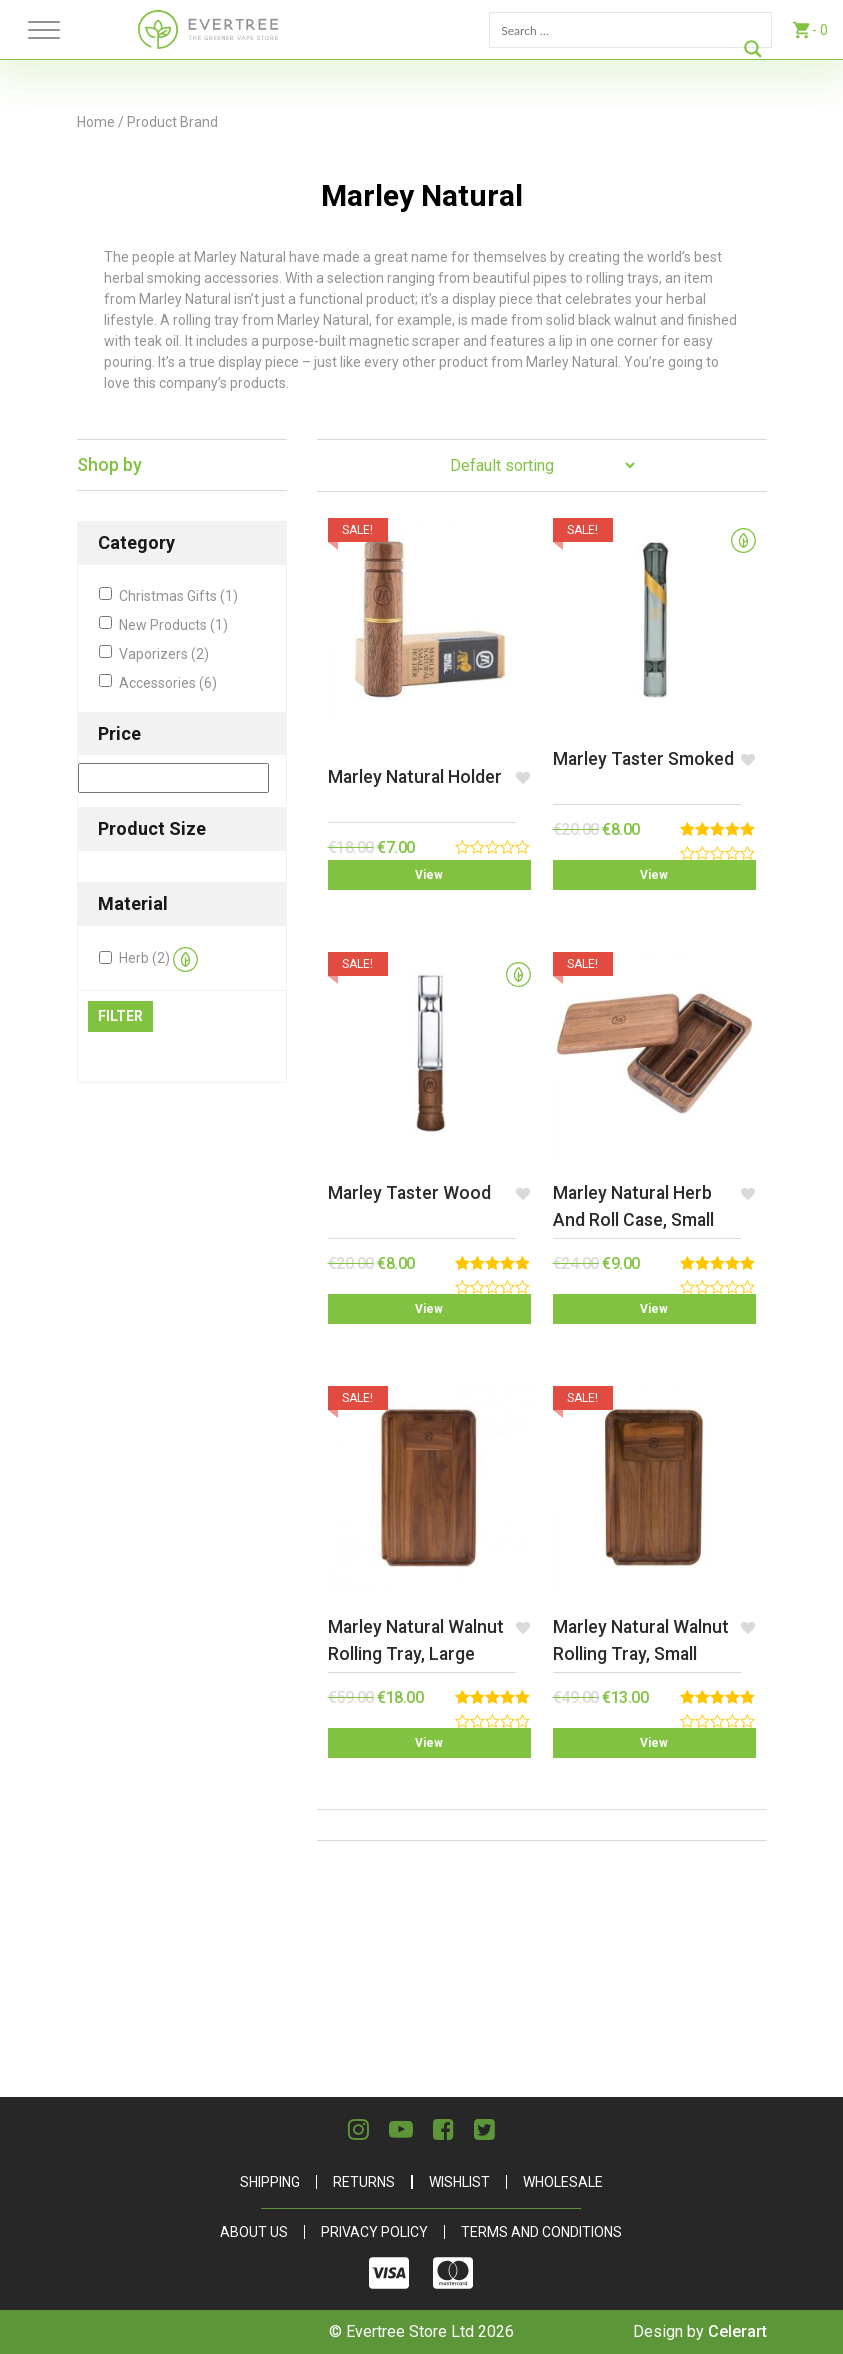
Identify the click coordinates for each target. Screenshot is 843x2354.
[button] (523, 777)
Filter (120, 1016)
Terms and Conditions (541, 2232)
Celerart (737, 2331)
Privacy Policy (374, 2232)
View (429, 875)
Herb (158, 959)
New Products (173, 625)
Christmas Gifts (178, 596)
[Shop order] (542, 465)
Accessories (168, 683)
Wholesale (563, 2182)
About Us (254, 2232)
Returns (364, 2182)
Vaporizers (164, 654)
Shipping (270, 2182)
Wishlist (459, 2182)
